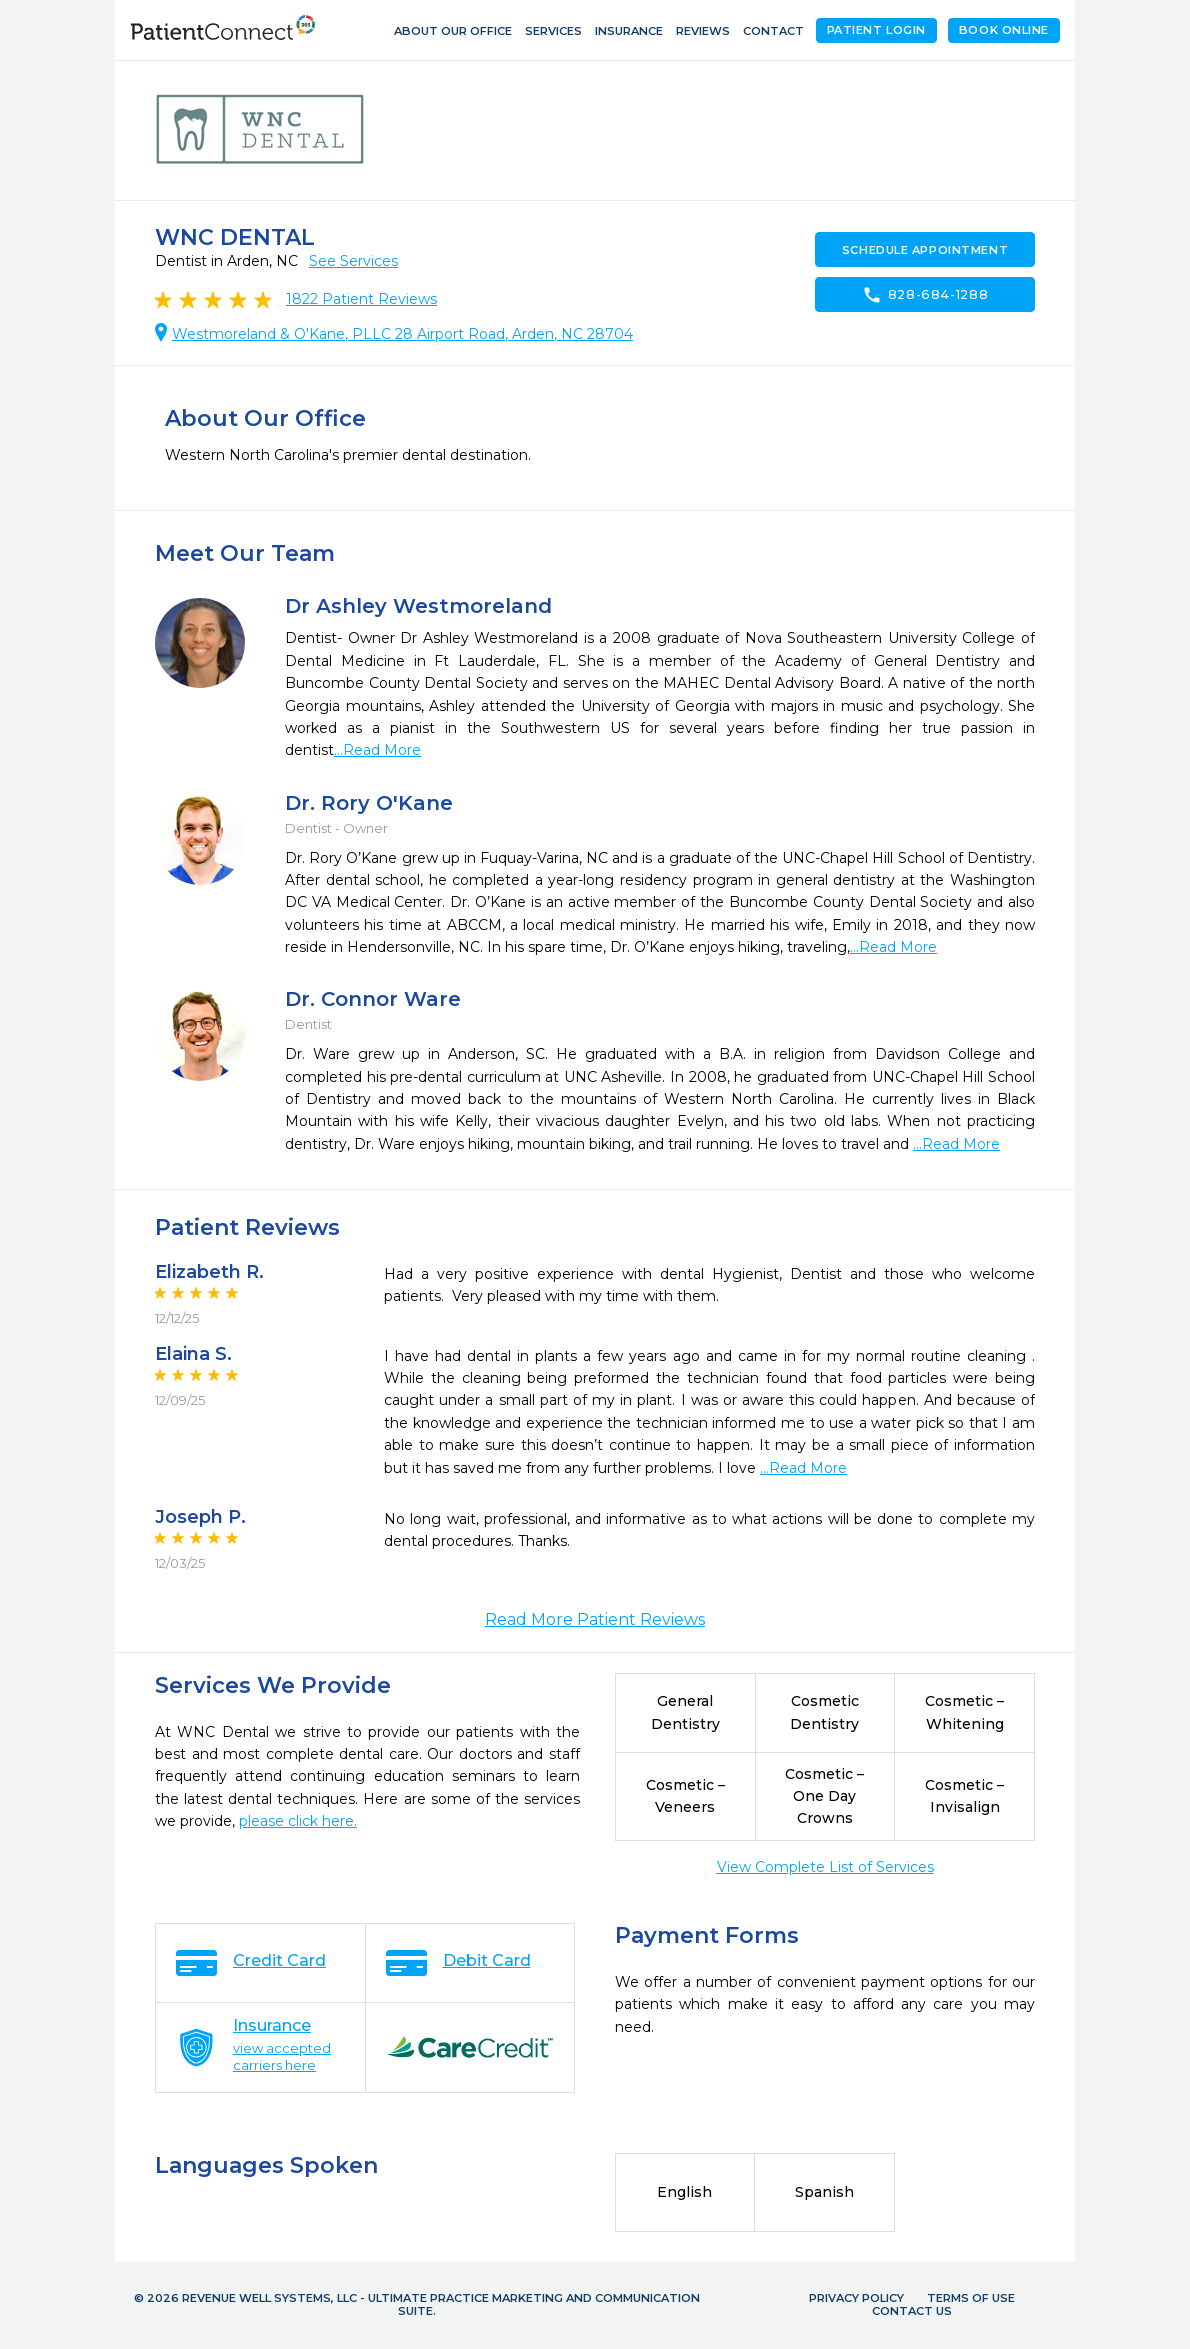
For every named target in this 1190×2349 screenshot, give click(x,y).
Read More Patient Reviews (595, 1619)
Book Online (1004, 30)
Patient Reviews (361, 299)
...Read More (377, 750)
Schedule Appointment (925, 250)
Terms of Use (971, 2298)
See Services (353, 261)
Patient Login (876, 30)
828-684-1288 (925, 295)
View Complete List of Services (825, 1867)
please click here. (298, 1821)
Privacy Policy (856, 2298)
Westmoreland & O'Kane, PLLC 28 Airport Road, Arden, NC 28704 (402, 334)
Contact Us (912, 2311)
